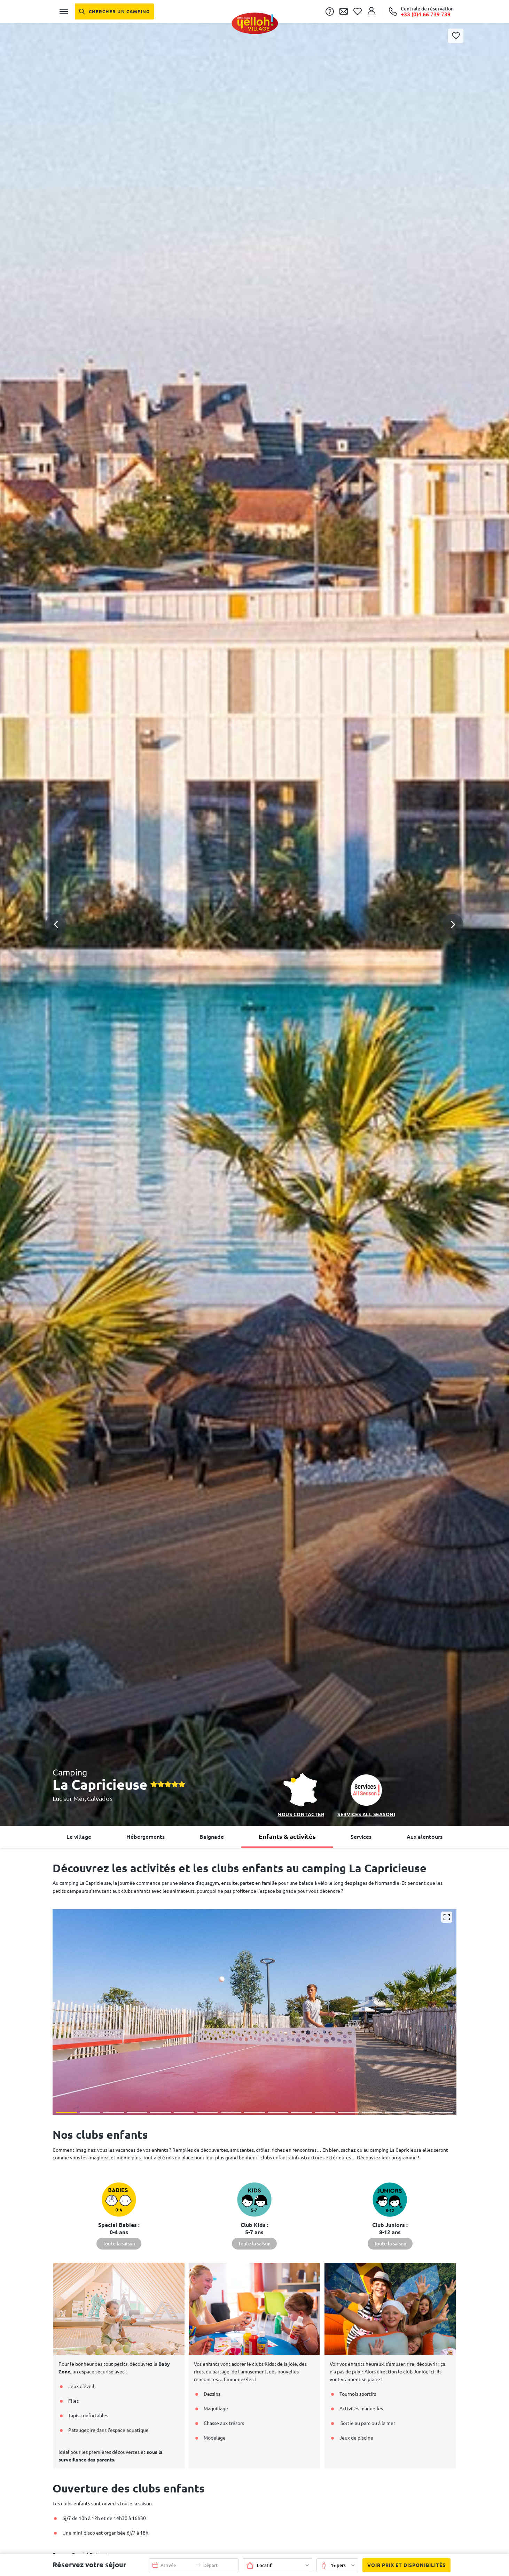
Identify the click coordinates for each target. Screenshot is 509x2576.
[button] (254, 895)
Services (361, 1837)
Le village (78, 1837)
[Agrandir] (446, 1917)
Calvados (99, 1798)
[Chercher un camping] (114, 11)
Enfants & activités (287, 1836)
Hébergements (145, 1837)
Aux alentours (425, 1837)
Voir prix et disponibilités (404, 2565)
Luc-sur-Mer (69, 1798)
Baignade (211, 1837)
